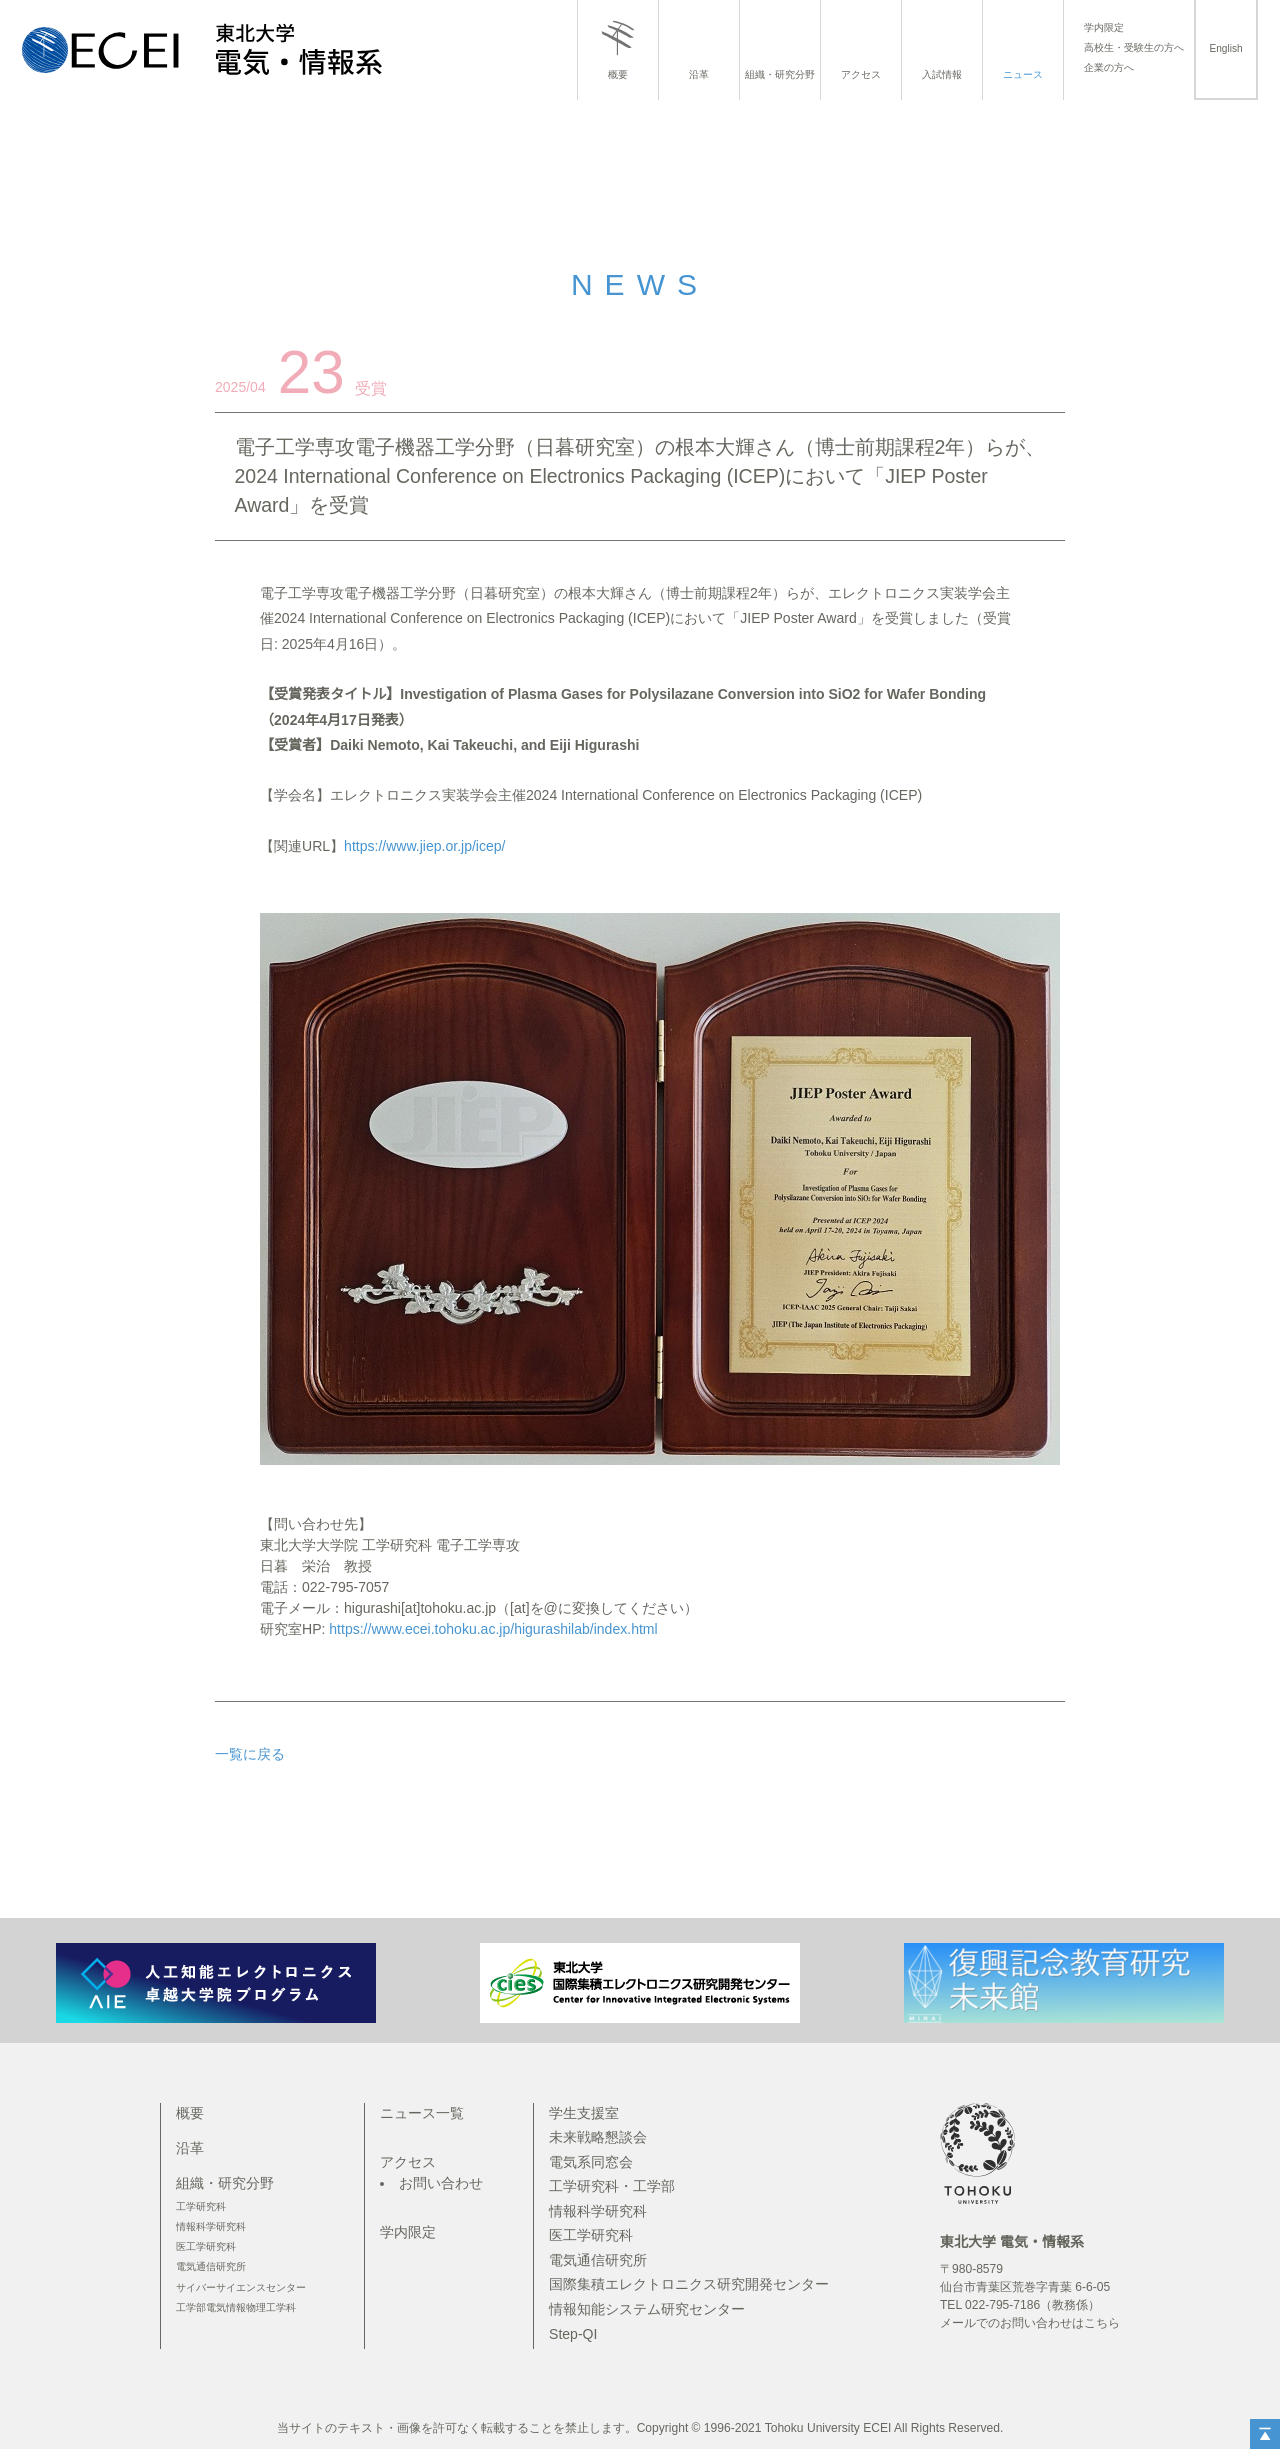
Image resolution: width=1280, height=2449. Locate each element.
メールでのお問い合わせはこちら (1030, 2323)
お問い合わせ (441, 2183)
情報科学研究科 (211, 2226)
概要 (618, 74)
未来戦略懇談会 (598, 2137)
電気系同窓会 (591, 2162)
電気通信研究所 (211, 2266)
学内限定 (1104, 28)
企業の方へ (1109, 68)
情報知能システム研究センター (647, 2309)
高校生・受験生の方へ (1134, 48)
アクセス (861, 74)
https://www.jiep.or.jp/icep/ (424, 846)
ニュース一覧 (422, 2113)
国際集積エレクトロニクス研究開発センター (689, 2284)
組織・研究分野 (780, 74)
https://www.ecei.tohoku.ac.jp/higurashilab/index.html (493, 1629)
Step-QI (573, 2334)
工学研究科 (201, 2206)
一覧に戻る (250, 1754)
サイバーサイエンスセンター (241, 2287)
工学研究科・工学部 (612, 2186)
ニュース (1023, 74)
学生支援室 (584, 2113)
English (1225, 48)
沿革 (699, 74)
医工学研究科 (206, 2246)
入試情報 (942, 74)
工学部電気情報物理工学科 (236, 2307)
